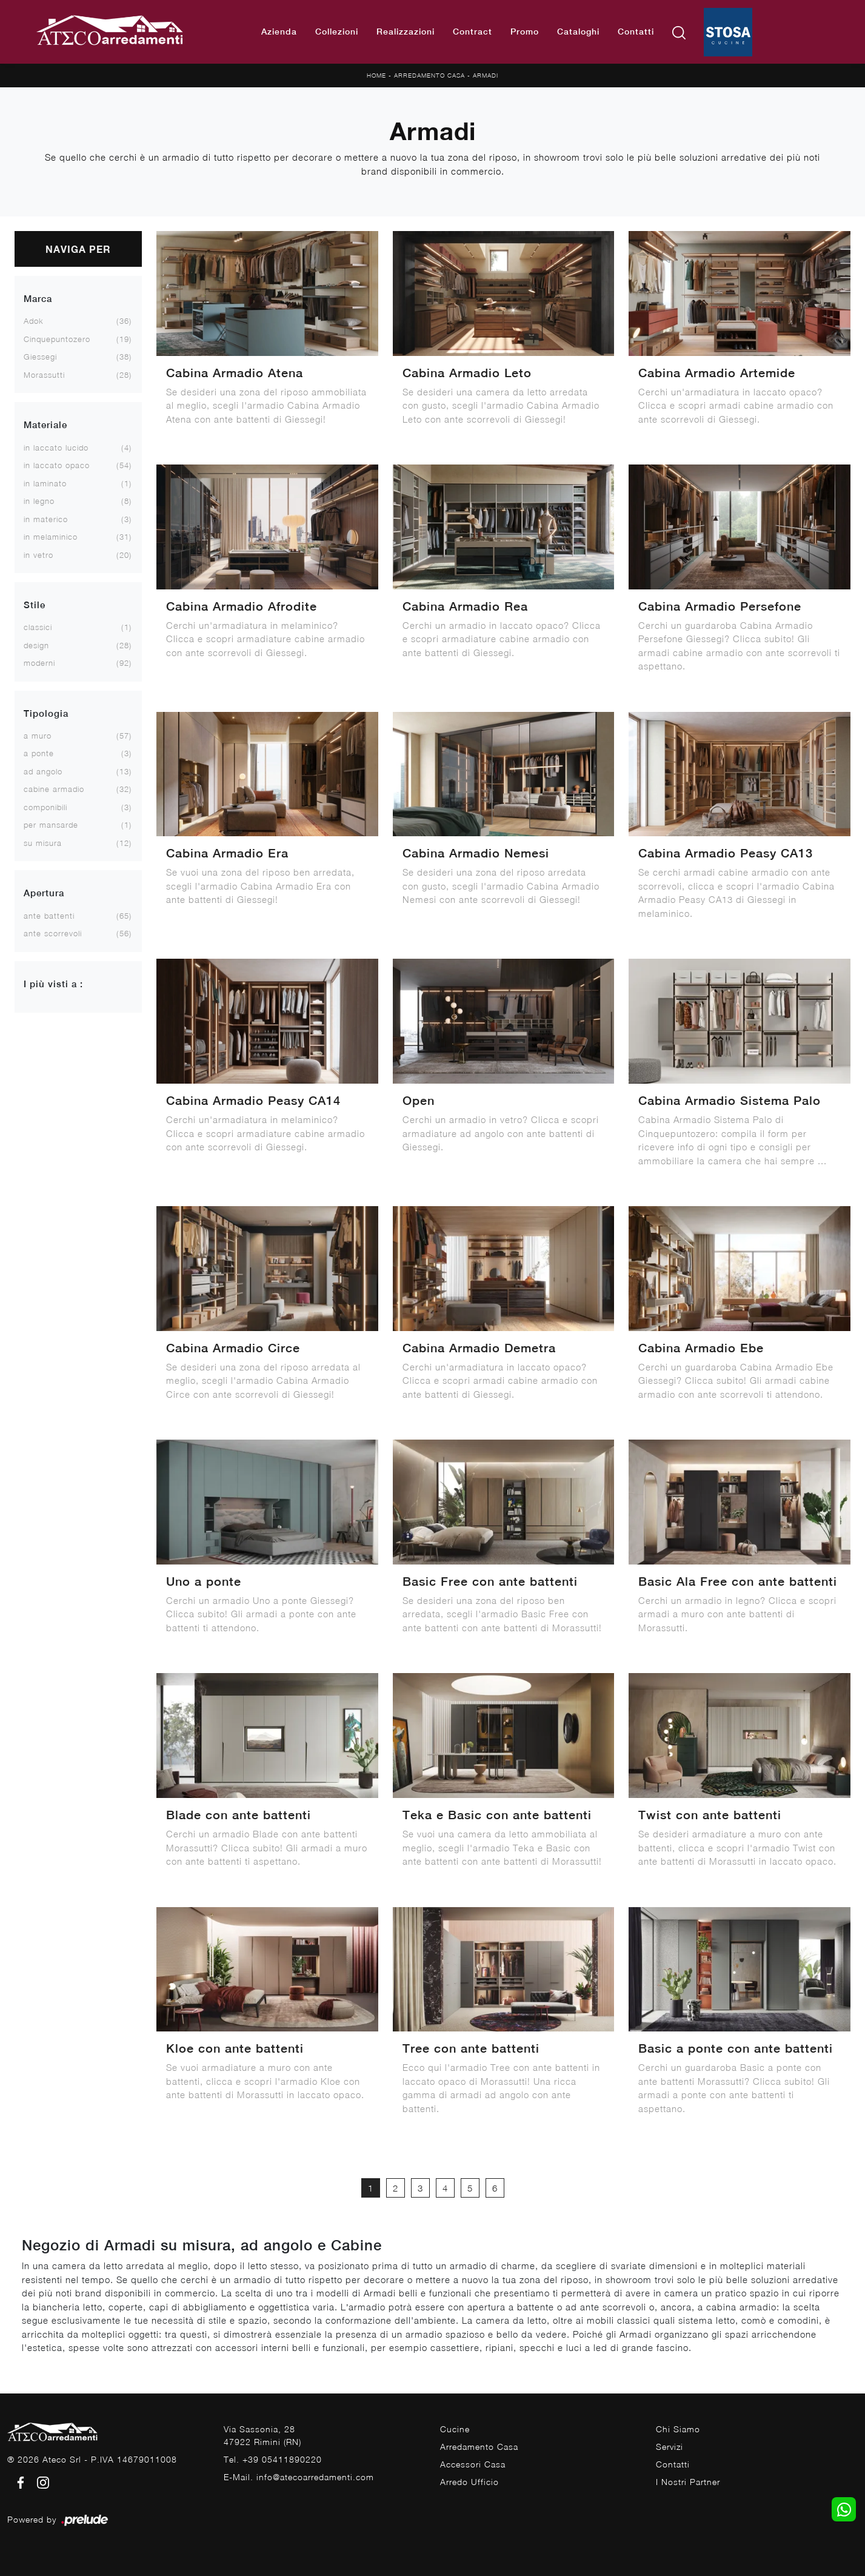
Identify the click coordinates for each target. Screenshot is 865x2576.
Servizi (669, 2446)
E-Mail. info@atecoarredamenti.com (299, 2477)
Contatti (636, 31)
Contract (472, 31)
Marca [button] (38, 298)
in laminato (45, 483)
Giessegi (40, 356)
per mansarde (51, 825)
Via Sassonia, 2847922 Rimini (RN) (262, 2435)
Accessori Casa (473, 2464)
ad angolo (43, 771)
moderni (39, 663)
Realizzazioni (405, 31)
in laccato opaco (57, 465)
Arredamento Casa (429, 75)
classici (38, 627)
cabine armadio (54, 789)
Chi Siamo (678, 2429)
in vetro (38, 555)
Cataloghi (578, 31)
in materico (46, 519)
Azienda (279, 31)
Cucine (455, 2429)
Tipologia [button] (46, 713)
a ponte (39, 753)
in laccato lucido (56, 447)
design (36, 645)
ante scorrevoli (53, 933)
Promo (524, 31)
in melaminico (51, 537)
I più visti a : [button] (53, 984)
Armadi (485, 75)
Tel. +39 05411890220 (273, 2459)
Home (376, 75)
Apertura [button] (44, 893)
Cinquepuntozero (57, 339)
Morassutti (44, 375)
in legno (39, 501)
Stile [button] (34, 605)
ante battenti (49, 916)
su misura (43, 843)
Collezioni (336, 31)
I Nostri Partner (688, 2482)
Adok (34, 321)
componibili (45, 807)
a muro (38, 735)
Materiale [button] (45, 425)
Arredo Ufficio (469, 2482)
